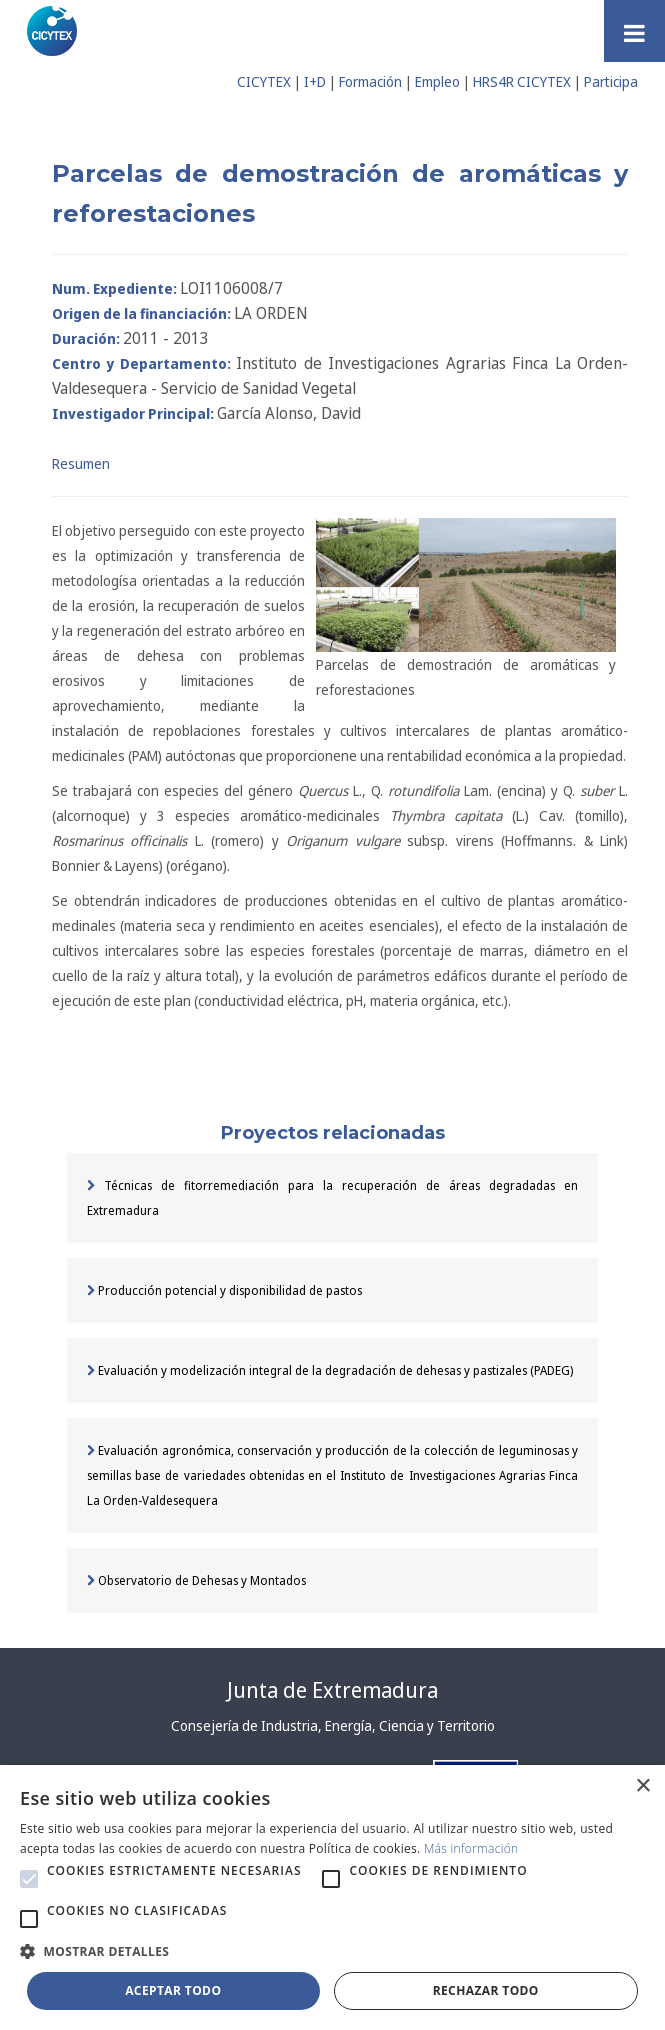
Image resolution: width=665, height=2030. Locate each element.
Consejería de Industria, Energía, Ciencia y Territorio (333, 1725)
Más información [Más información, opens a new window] (471, 1848)
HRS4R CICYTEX (522, 81)
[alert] (332, 1897)
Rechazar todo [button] (486, 1990)
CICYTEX (264, 81)
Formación (370, 81)
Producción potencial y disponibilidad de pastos (224, 1290)
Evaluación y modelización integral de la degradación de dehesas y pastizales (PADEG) (330, 1370)
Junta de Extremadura (332, 1690)
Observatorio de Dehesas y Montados (196, 1580)
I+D (315, 81)
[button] (29, 1879)
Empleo (437, 81)
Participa (611, 81)
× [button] (642, 1786)
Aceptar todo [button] (173, 1990)
